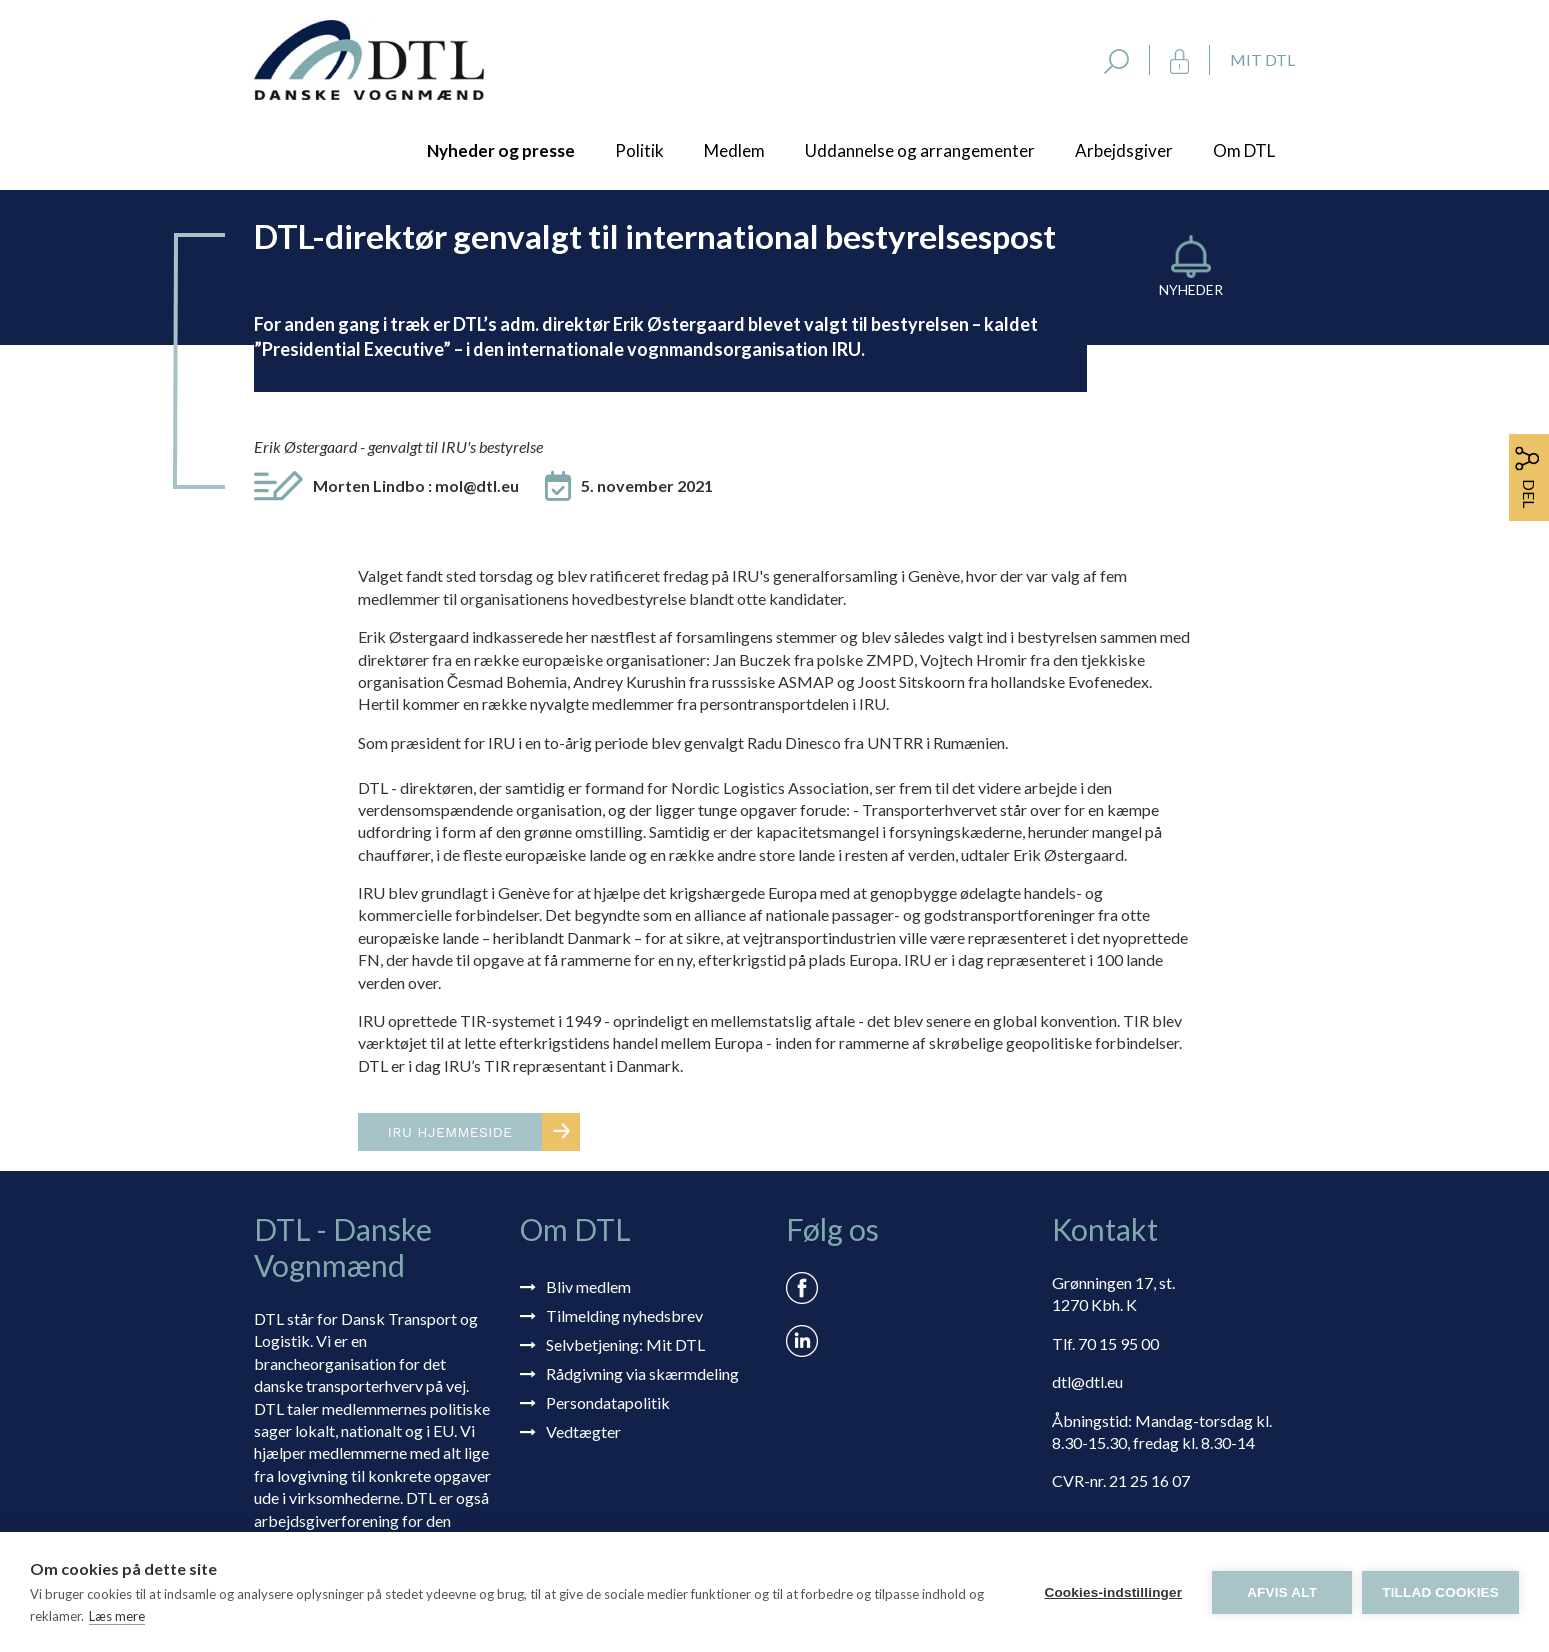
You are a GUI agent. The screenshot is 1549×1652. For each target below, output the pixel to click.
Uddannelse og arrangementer (920, 150)
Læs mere (117, 1616)
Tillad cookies (1440, 1592)
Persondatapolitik (608, 1402)
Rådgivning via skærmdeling (642, 1373)
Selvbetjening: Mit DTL (625, 1344)
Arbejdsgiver (1124, 150)
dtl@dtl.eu (1087, 1381)
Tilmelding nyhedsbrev (624, 1315)
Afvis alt (1282, 1592)
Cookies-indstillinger (1113, 1592)
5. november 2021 (647, 485)
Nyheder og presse (501, 150)
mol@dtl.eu (477, 485)
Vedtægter (583, 1431)
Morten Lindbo (416, 485)
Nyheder (1191, 289)
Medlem (734, 150)
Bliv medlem (588, 1286)
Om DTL (1244, 150)
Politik (639, 150)
